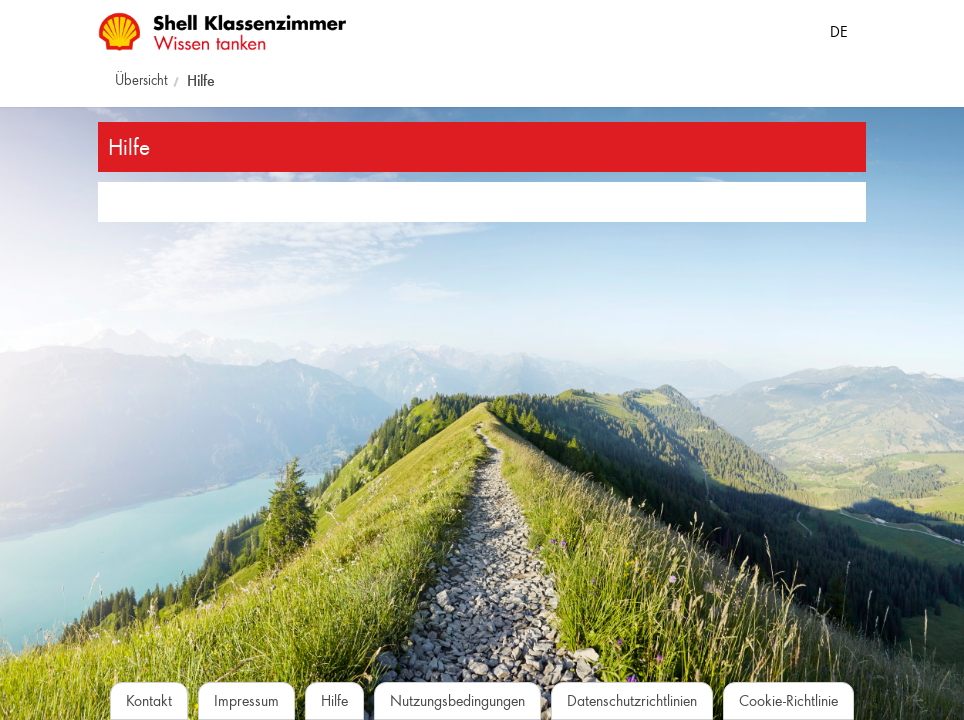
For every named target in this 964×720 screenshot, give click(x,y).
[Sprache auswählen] (838, 28)
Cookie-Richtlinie (788, 700)
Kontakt (149, 700)
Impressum (246, 700)
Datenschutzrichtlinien (632, 700)
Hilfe (201, 80)
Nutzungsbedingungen (457, 700)
